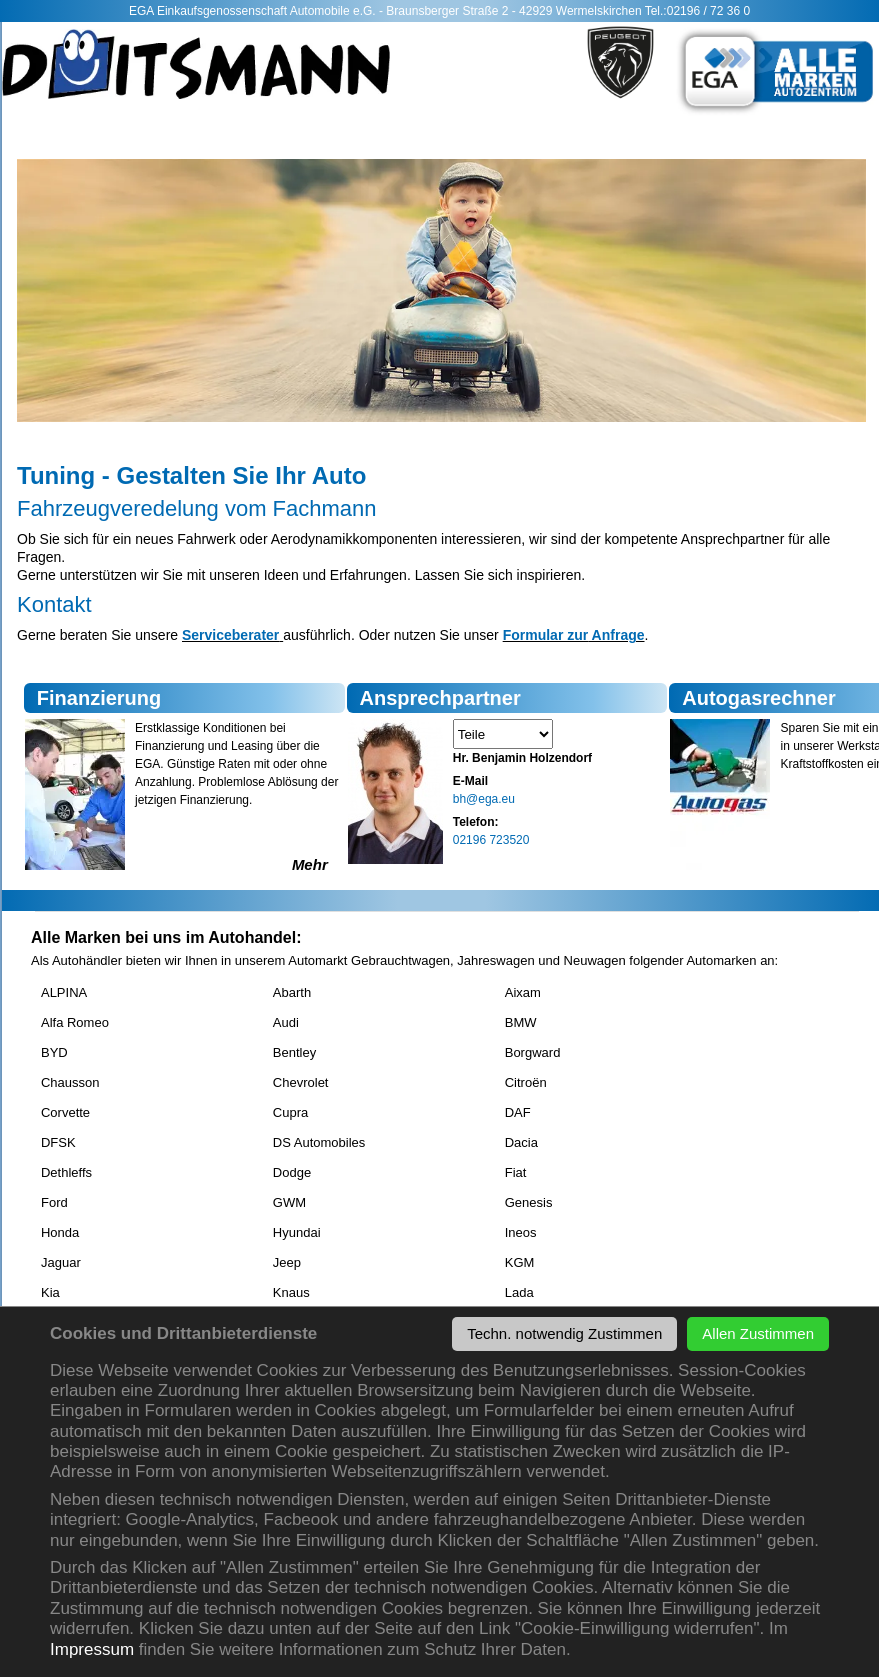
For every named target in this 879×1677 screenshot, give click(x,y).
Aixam (523, 992)
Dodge (292, 1172)
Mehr (310, 864)
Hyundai (297, 1232)
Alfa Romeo (75, 1022)
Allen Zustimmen (758, 1333)
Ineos (521, 1232)
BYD (54, 1052)
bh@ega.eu (484, 799)
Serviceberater (230, 635)
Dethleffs (66, 1172)
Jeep (287, 1262)
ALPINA (64, 992)
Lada (519, 1292)
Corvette (65, 1112)
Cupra (290, 1112)
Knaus (291, 1292)
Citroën (526, 1082)
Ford (54, 1202)
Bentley (294, 1052)
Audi (286, 1022)
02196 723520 (491, 840)
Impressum (92, 1649)
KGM (520, 1262)
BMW (521, 1022)
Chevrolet (301, 1082)
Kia (50, 1292)
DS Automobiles (319, 1142)
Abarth (292, 992)
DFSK (58, 1142)
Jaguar (61, 1262)
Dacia (521, 1142)
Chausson (70, 1082)
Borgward (533, 1052)
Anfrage (616, 635)
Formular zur (546, 635)
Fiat (516, 1172)
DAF (518, 1112)
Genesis (529, 1202)
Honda (60, 1232)
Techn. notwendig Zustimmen (564, 1333)
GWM (289, 1202)
